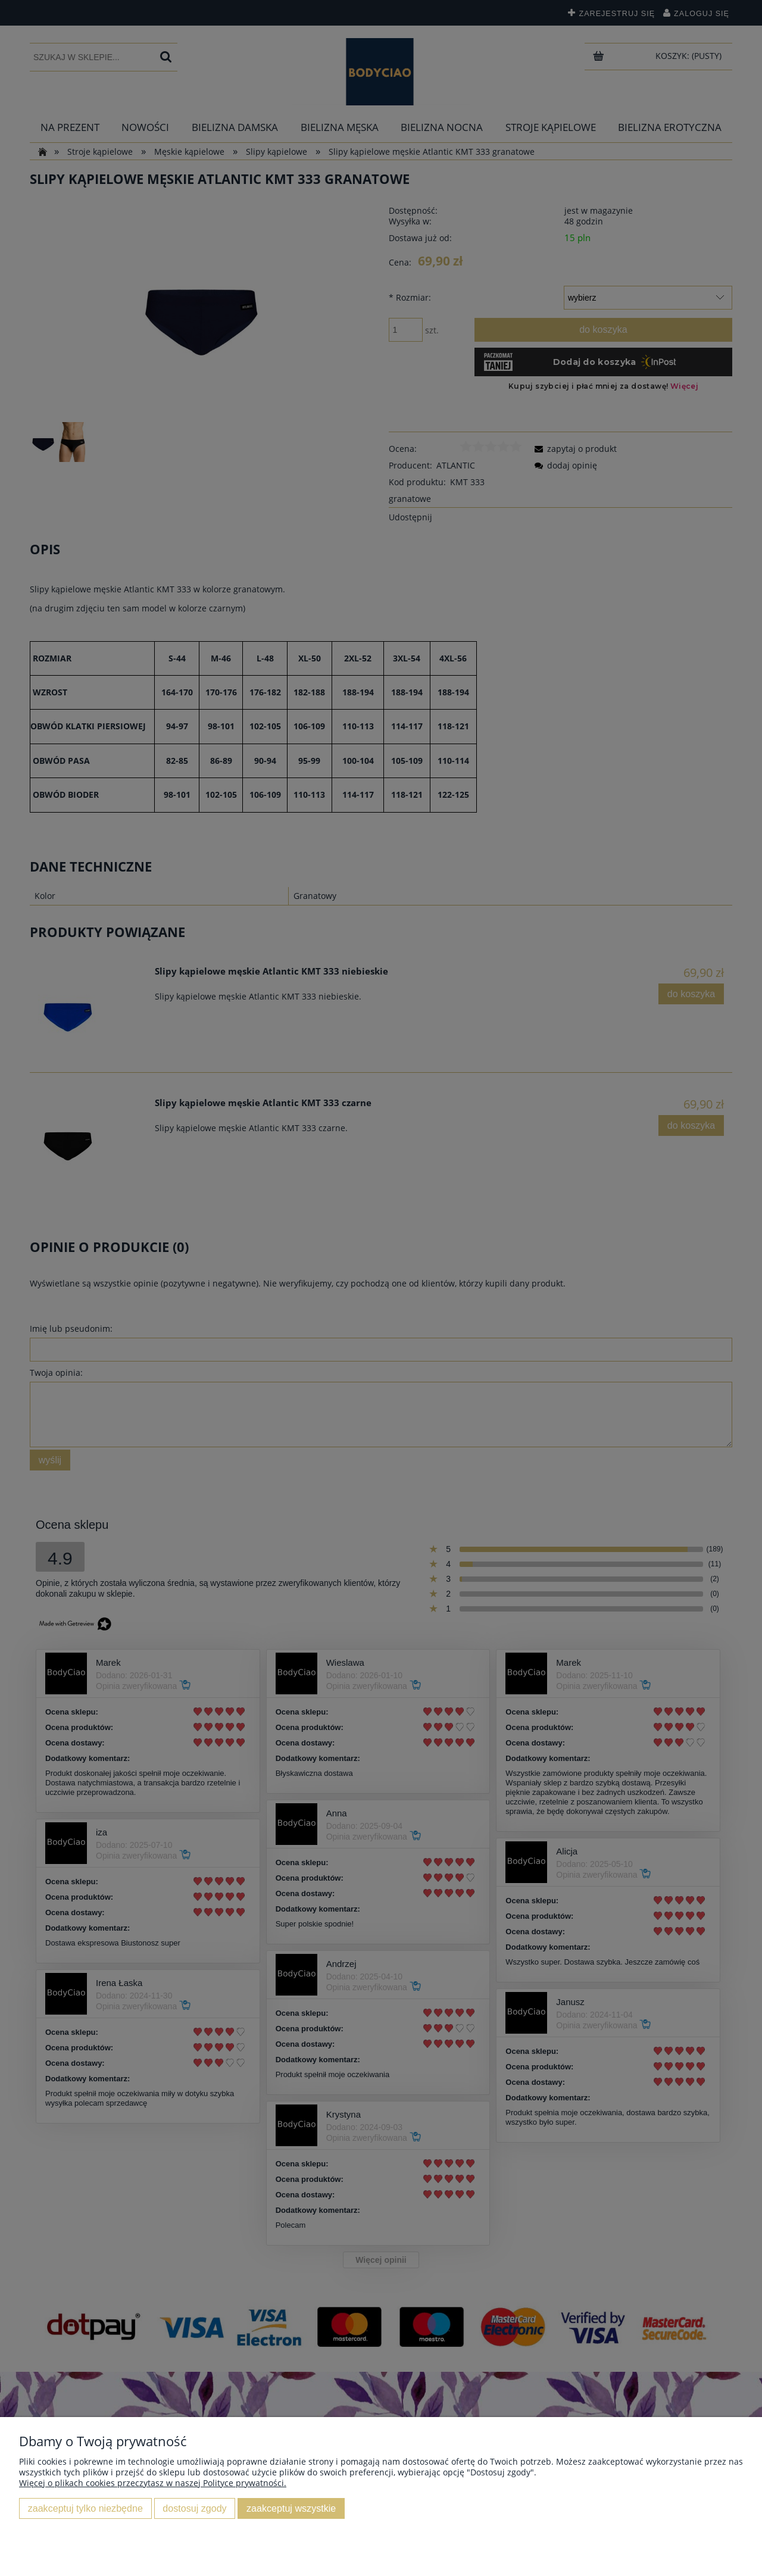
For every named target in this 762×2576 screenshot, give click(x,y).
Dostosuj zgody (194, 2508)
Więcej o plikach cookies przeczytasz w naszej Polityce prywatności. (152, 2482)
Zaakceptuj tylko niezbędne (85, 2508)
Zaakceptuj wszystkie (291, 2508)
